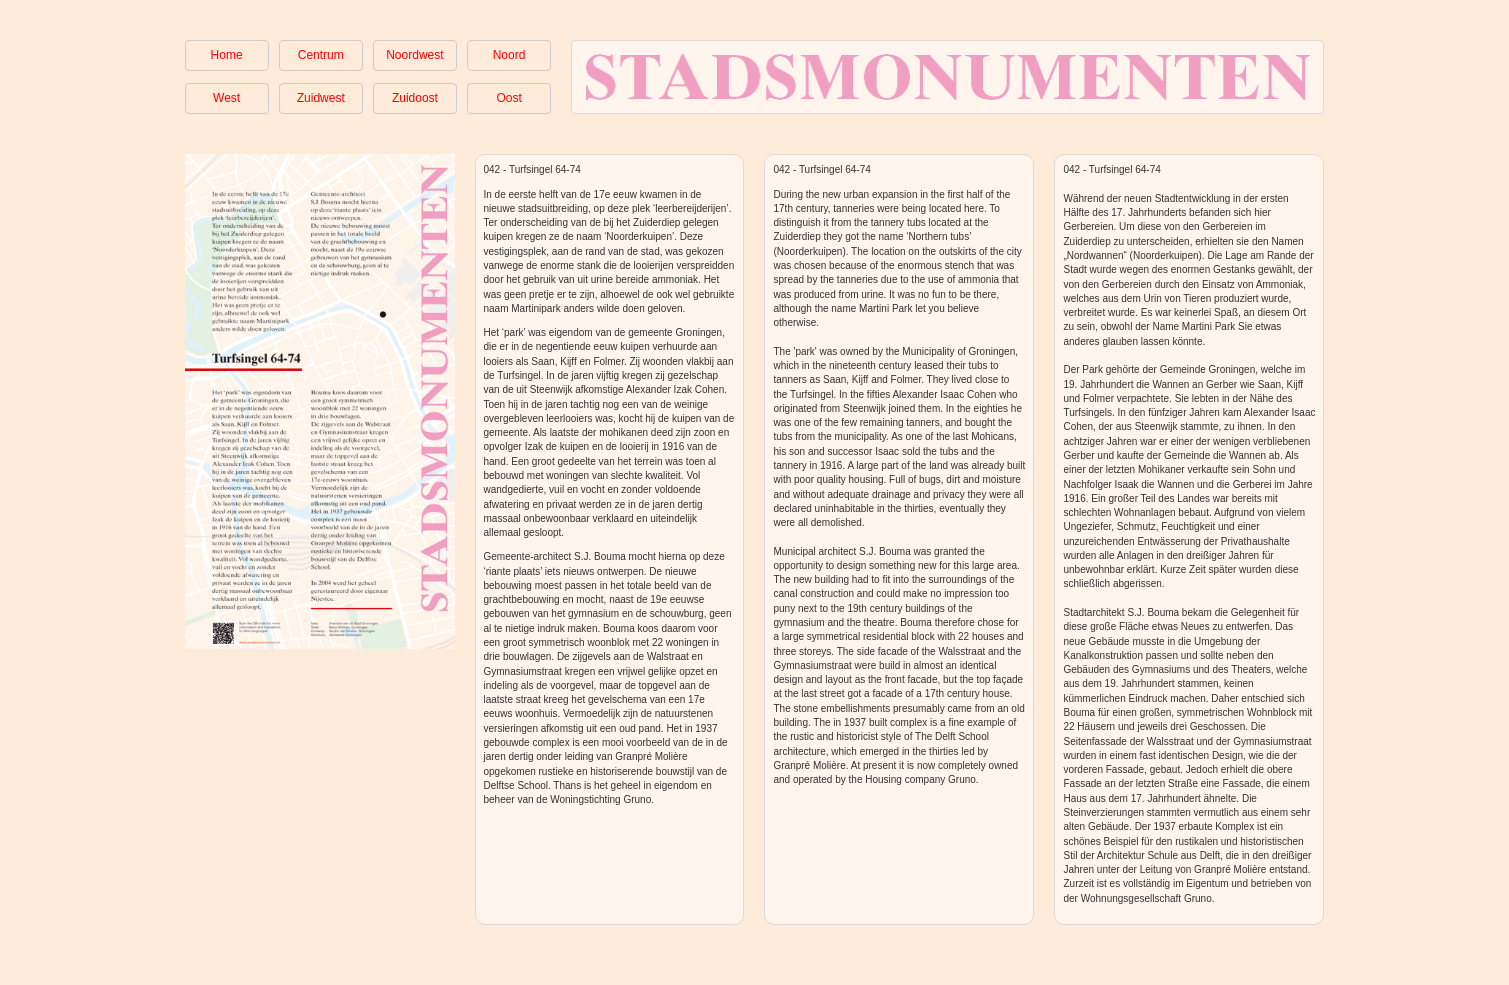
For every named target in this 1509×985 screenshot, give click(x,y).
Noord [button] (509, 55)
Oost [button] (508, 98)
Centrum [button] (321, 55)
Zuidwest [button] (321, 98)
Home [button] (227, 55)
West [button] (226, 98)
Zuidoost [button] (415, 98)
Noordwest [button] (414, 55)
